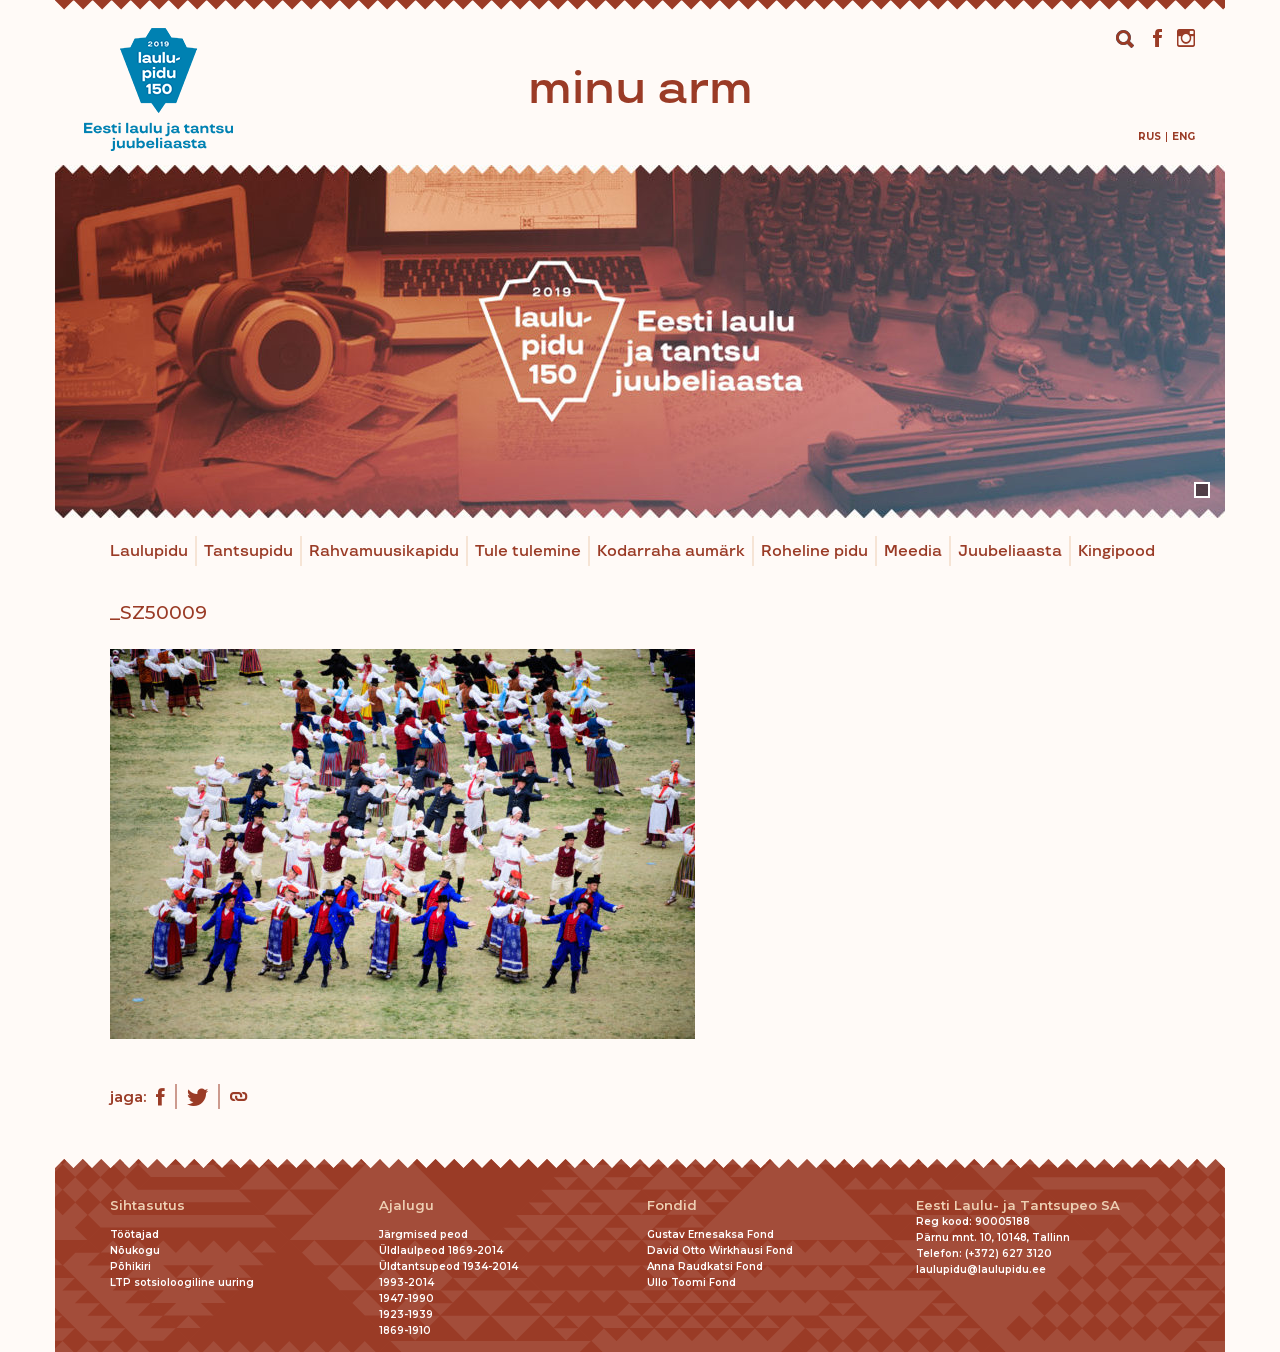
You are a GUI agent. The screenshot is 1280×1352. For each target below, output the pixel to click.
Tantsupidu (248, 551)
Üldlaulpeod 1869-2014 (441, 1250)
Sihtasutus (147, 1205)
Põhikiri (130, 1266)
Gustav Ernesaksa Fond (710, 1234)
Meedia (913, 551)
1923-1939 (406, 1314)
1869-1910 (405, 1330)
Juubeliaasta (1010, 551)
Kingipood (1116, 551)
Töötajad (134, 1234)
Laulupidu (149, 551)
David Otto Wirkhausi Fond (720, 1250)
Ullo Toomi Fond (691, 1282)
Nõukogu (135, 1250)
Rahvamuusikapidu (384, 551)
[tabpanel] (640, 341)
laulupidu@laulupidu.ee (981, 1269)
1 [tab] (1202, 490)
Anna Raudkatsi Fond (705, 1266)
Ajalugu (406, 1205)
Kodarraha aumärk (671, 551)
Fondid (672, 1205)
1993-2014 (406, 1282)
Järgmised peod (423, 1234)
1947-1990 (406, 1298)
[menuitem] (1149, 136)
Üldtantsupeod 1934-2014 (448, 1266)
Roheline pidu (814, 551)
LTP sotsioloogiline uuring (182, 1282)
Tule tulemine (528, 551)
